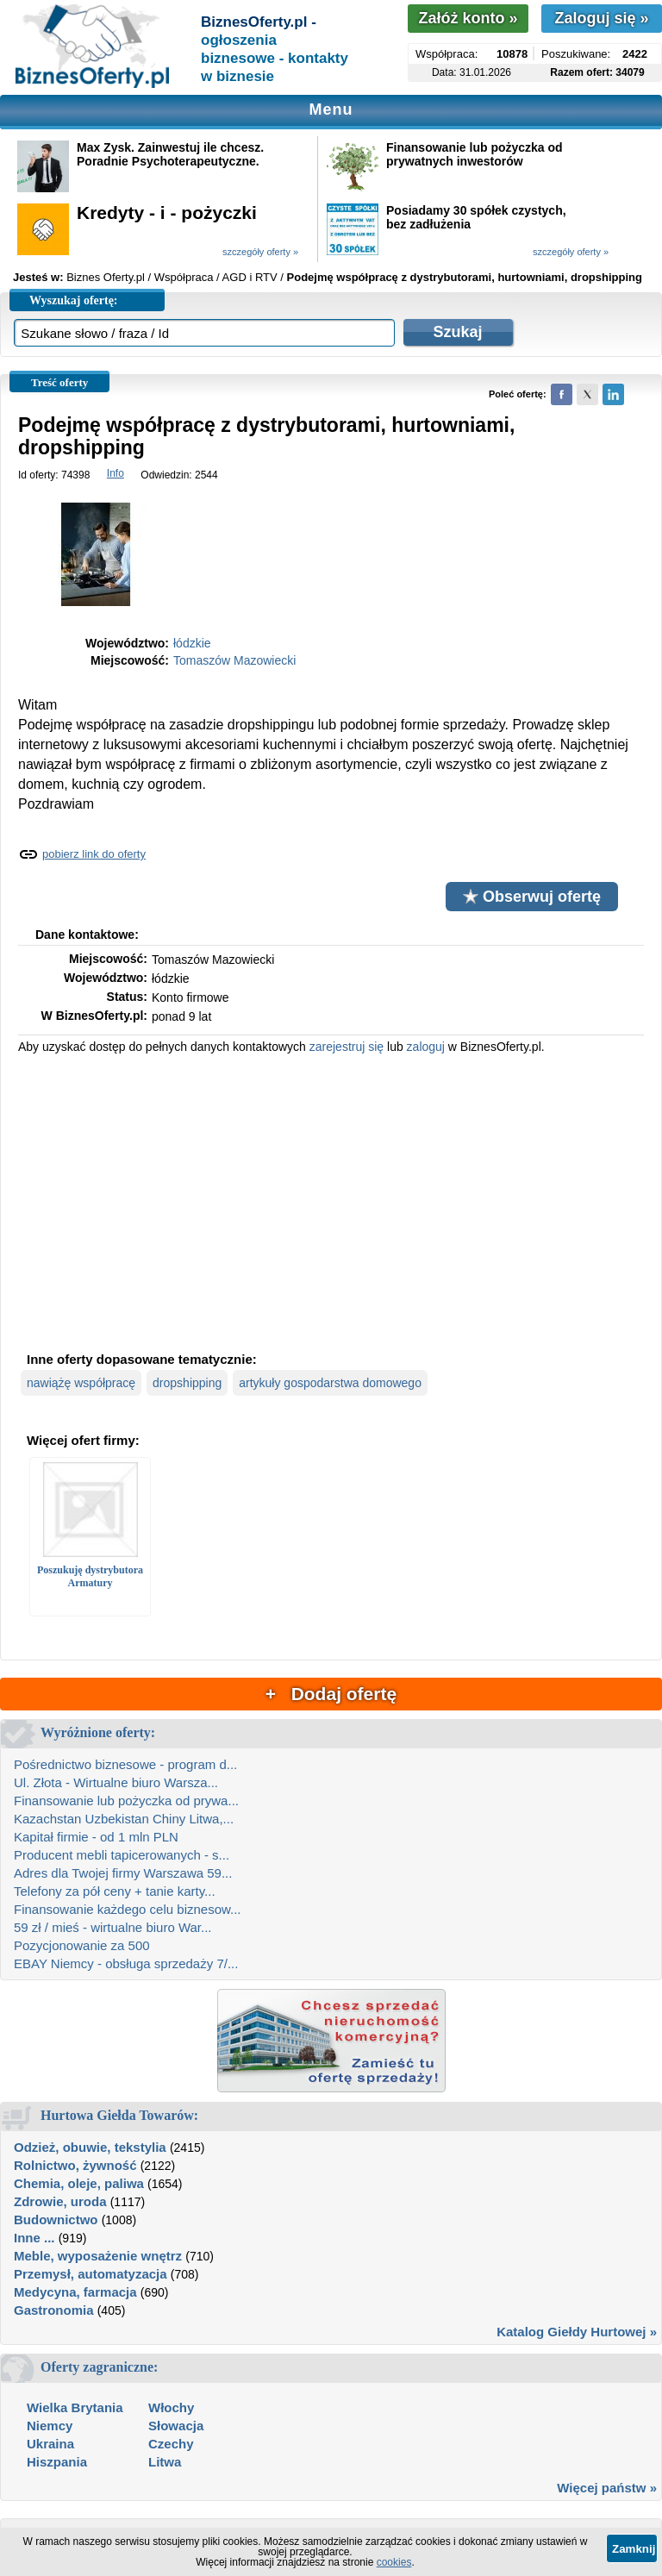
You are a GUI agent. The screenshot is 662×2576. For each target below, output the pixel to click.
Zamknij (633, 2548)
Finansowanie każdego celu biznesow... (127, 1909)
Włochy (171, 2407)
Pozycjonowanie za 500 (82, 1945)
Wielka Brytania (75, 2407)
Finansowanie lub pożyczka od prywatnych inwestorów (474, 154)
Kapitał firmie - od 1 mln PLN (96, 1836)
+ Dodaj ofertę (331, 1694)
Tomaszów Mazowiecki (234, 660)
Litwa (164, 2461)
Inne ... (34, 2237)
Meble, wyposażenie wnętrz (98, 2255)
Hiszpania (57, 2461)
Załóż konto (467, 18)
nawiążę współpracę (81, 1383)
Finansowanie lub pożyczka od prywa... (126, 1800)
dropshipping (187, 1383)
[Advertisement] (331, 1201)
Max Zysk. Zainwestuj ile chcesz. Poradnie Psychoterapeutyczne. (170, 154)
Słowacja (175, 2425)
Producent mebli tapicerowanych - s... (121, 1855)
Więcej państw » (607, 2487)
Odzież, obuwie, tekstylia (90, 2147)
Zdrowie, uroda (60, 2201)
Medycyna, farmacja (75, 2292)
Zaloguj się (601, 18)
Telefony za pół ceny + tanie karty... (114, 1891)
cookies (394, 2562)
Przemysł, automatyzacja (90, 2274)
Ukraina (50, 2443)
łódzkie (192, 643)
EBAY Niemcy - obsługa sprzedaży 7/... (126, 1963)
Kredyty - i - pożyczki (167, 212)
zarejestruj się (346, 1047)
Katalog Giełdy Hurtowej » (576, 2331)
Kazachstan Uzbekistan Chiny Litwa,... (124, 1818)
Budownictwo (56, 2219)
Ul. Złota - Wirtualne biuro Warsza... (116, 1782)
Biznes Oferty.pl (105, 277)
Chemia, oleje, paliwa (79, 2183)
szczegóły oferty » (260, 252)
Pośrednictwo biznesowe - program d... (125, 1764)
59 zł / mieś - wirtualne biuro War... (113, 1927)
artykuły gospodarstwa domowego (330, 1383)
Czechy (171, 2443)
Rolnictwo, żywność (75, 2165)
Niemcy (49, 2425)
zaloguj (426, 1047)
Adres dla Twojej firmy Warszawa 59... (123, 1873)
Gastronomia (54, 2310)
